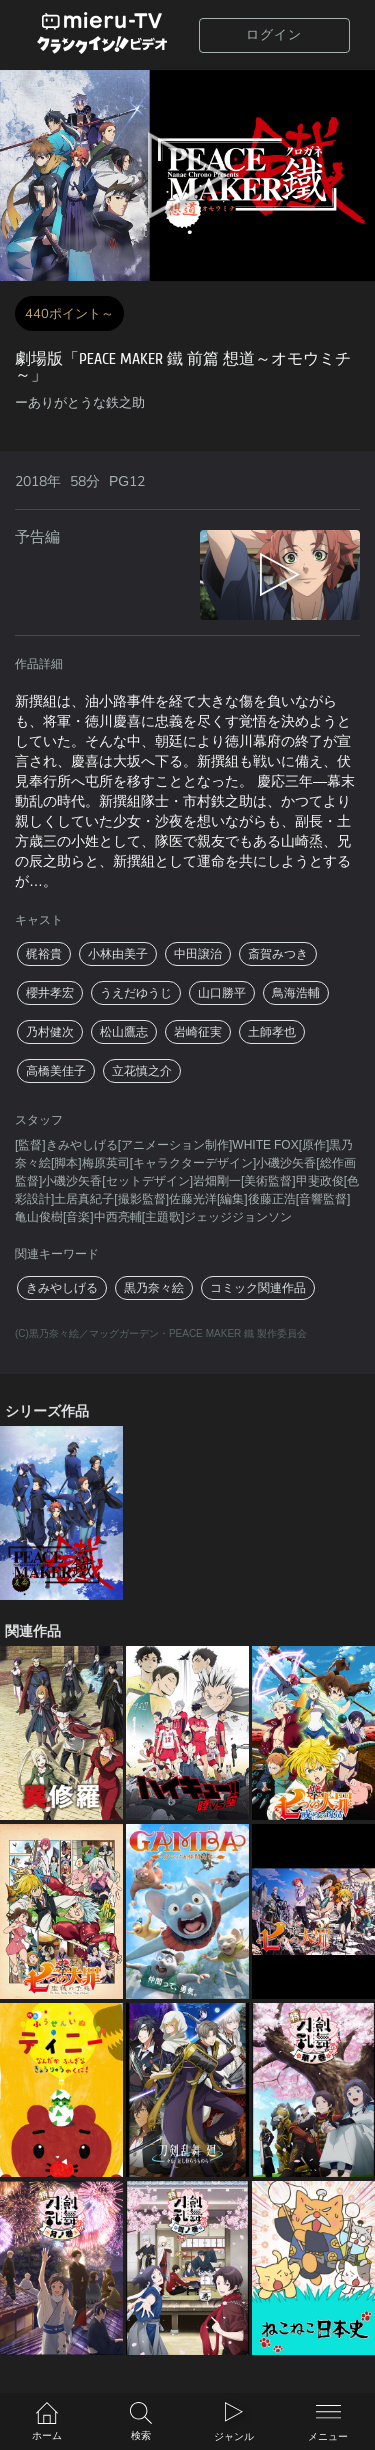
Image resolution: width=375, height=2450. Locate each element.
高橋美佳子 (56, 1071)
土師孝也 (272, 1032)
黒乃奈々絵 (154, 1288)
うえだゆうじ (136, 993)
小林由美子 (118, 954)
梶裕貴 (44, 954)
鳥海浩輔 (296, 993)
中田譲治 (198, 954)
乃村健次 (50, 1032)
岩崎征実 (198, 1032)
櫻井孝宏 (50, 993)
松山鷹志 (124, 1032)
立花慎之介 (142, 1071)
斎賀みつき (278, 954)
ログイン (274, 35)
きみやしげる (62, 1288)
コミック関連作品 (258, 1288)
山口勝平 (222, 993)
